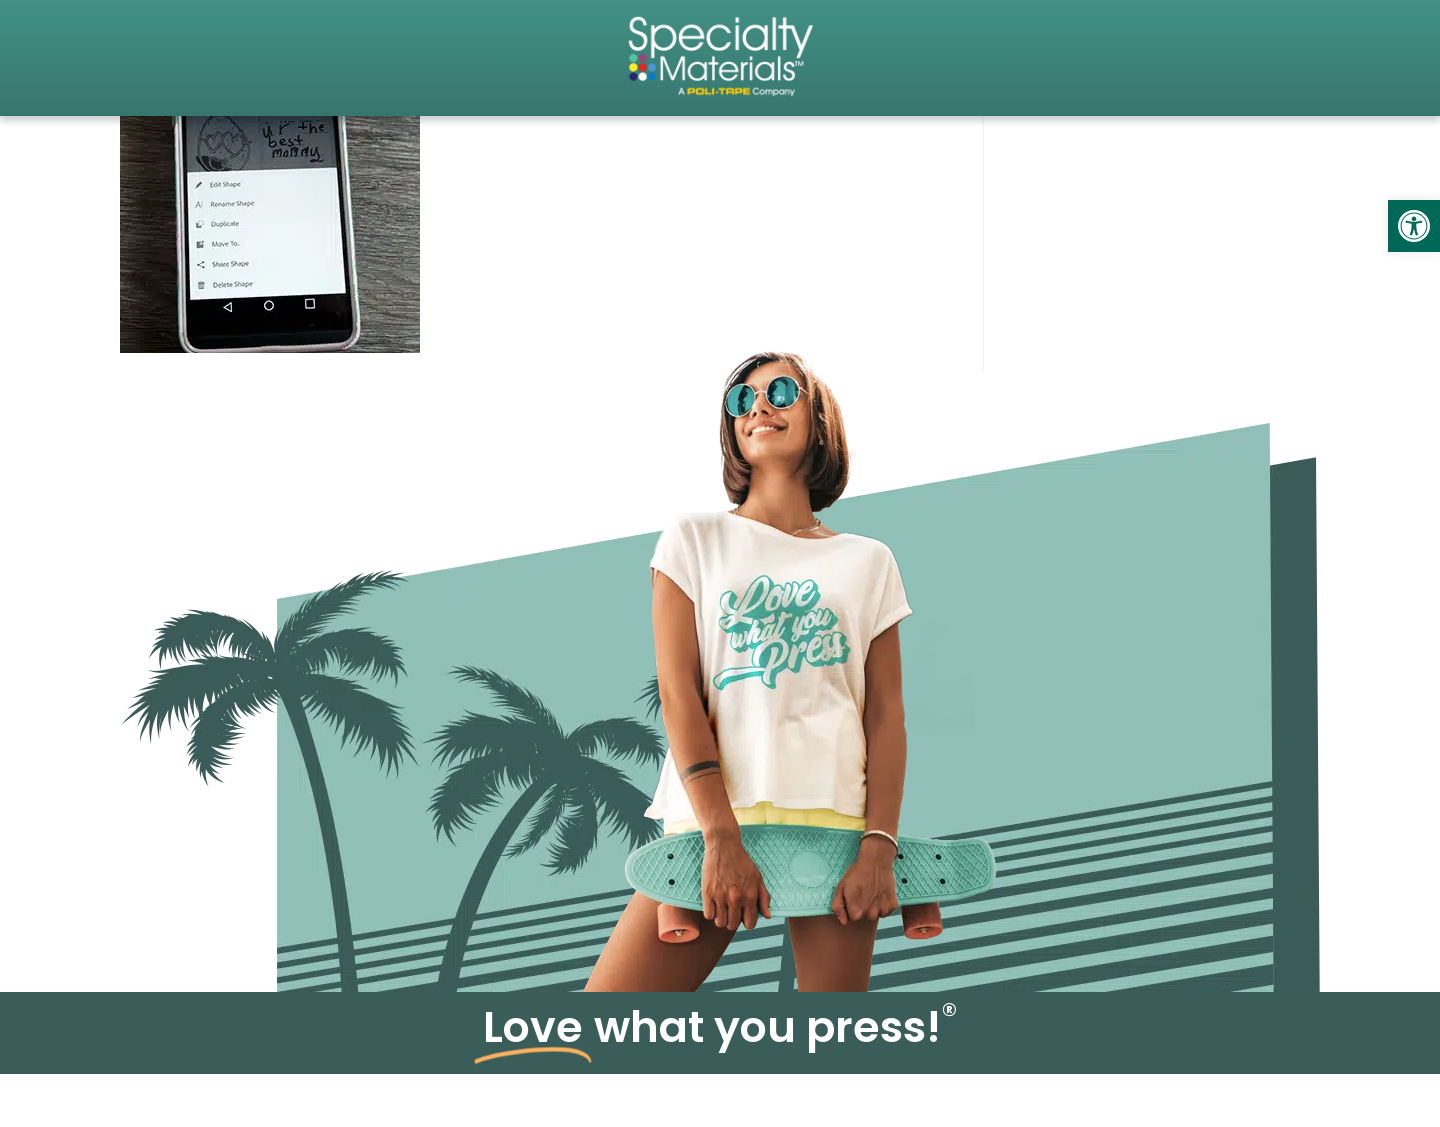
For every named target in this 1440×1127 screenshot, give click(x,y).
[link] (1414, 226)
